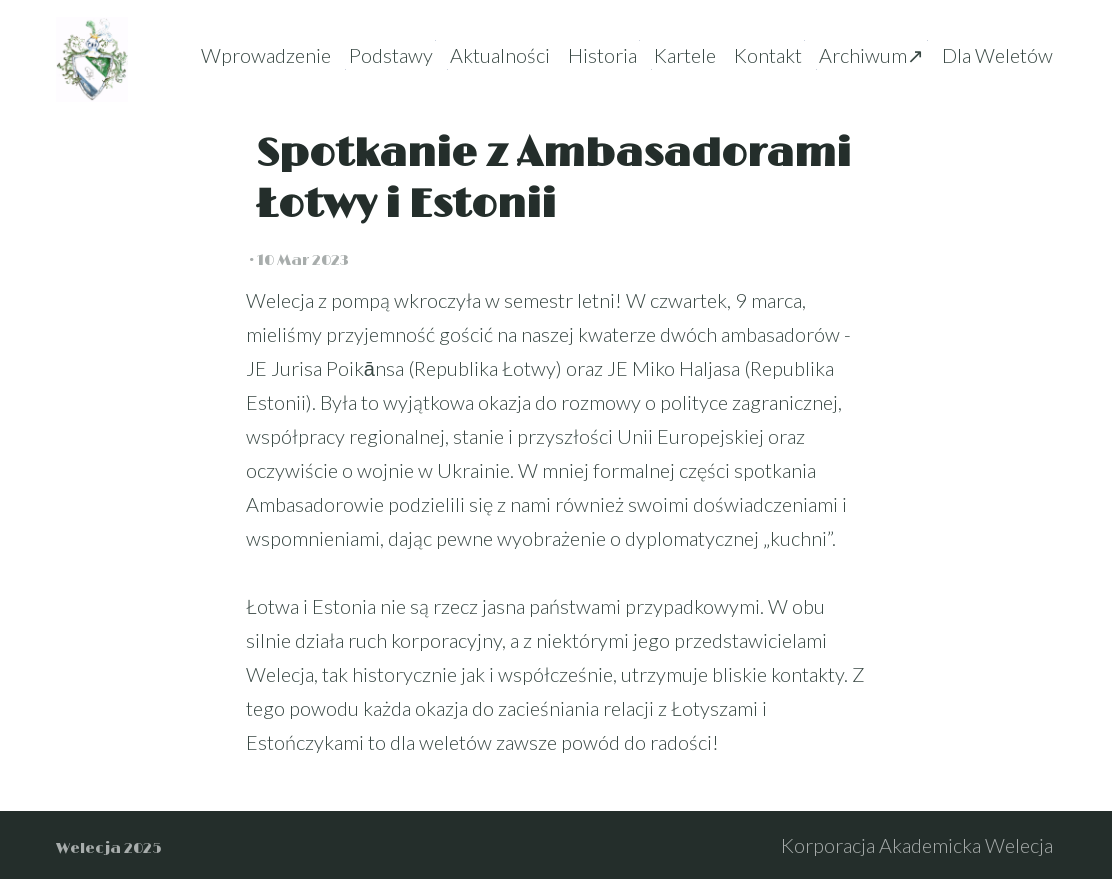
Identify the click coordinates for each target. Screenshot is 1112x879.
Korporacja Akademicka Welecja (917, 845)
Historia (602, 55)
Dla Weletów (997, 55)
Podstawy (391, 55)
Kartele (685, 55)
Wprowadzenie (266, 55)
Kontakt (768, 55)
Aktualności (500, 55)
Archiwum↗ (871, 55)
